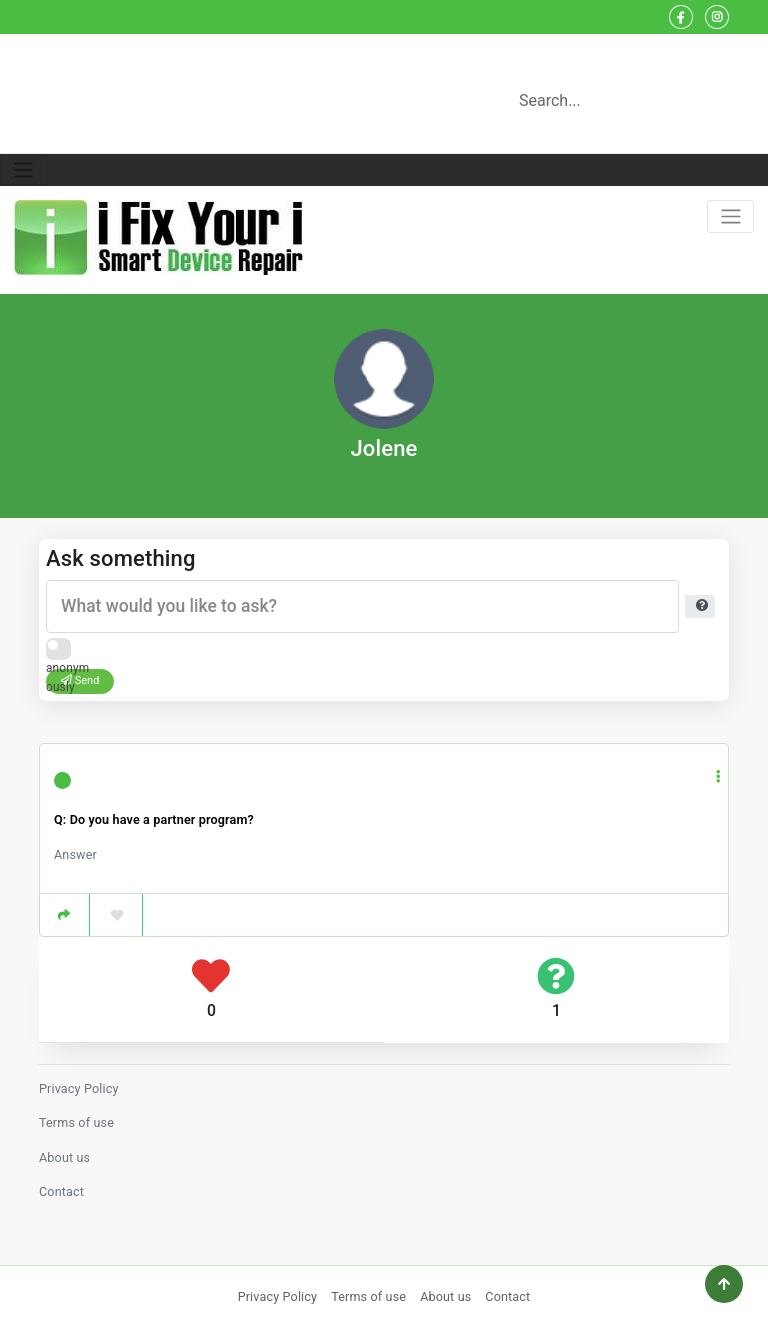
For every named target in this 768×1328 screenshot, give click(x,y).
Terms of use (76, 1122)
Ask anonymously (67, 652)
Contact (61, 1191)
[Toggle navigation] (23, 170)
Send (80, 680)
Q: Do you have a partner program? (154, 819)
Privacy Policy (79, 1088)
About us (64, 1157)
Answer (75, 854)
